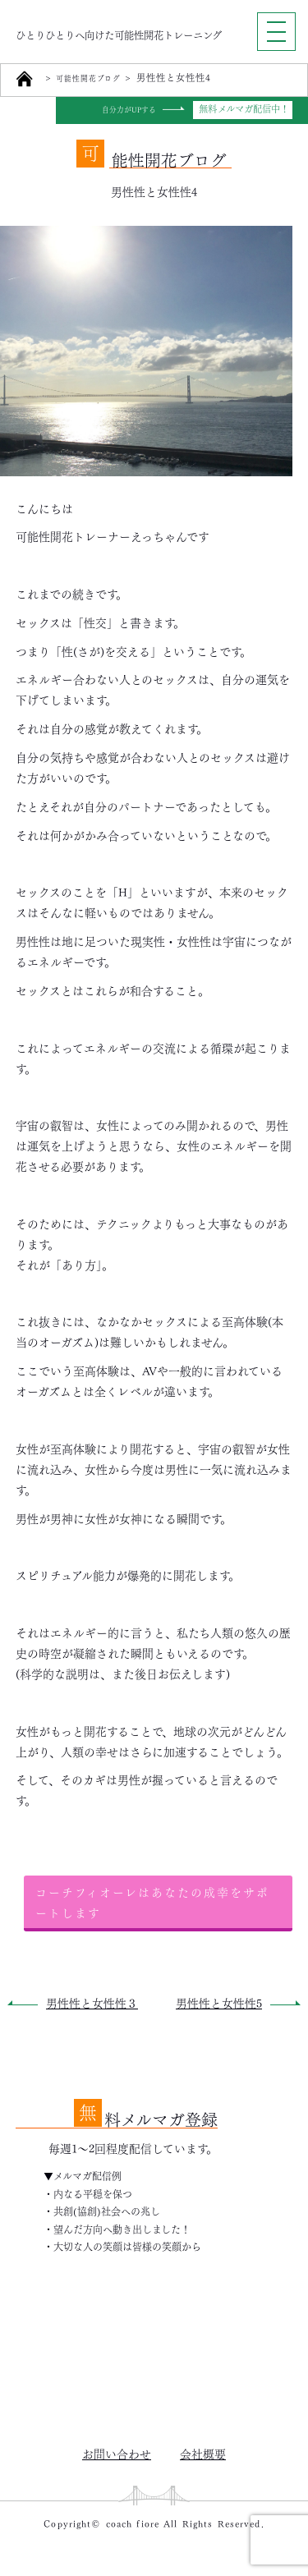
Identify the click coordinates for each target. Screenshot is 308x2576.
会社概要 (203, 2453)
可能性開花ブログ (96, 78)
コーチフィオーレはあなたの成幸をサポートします (152, 1900)
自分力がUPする (123, 109)
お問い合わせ (116, 2453)
